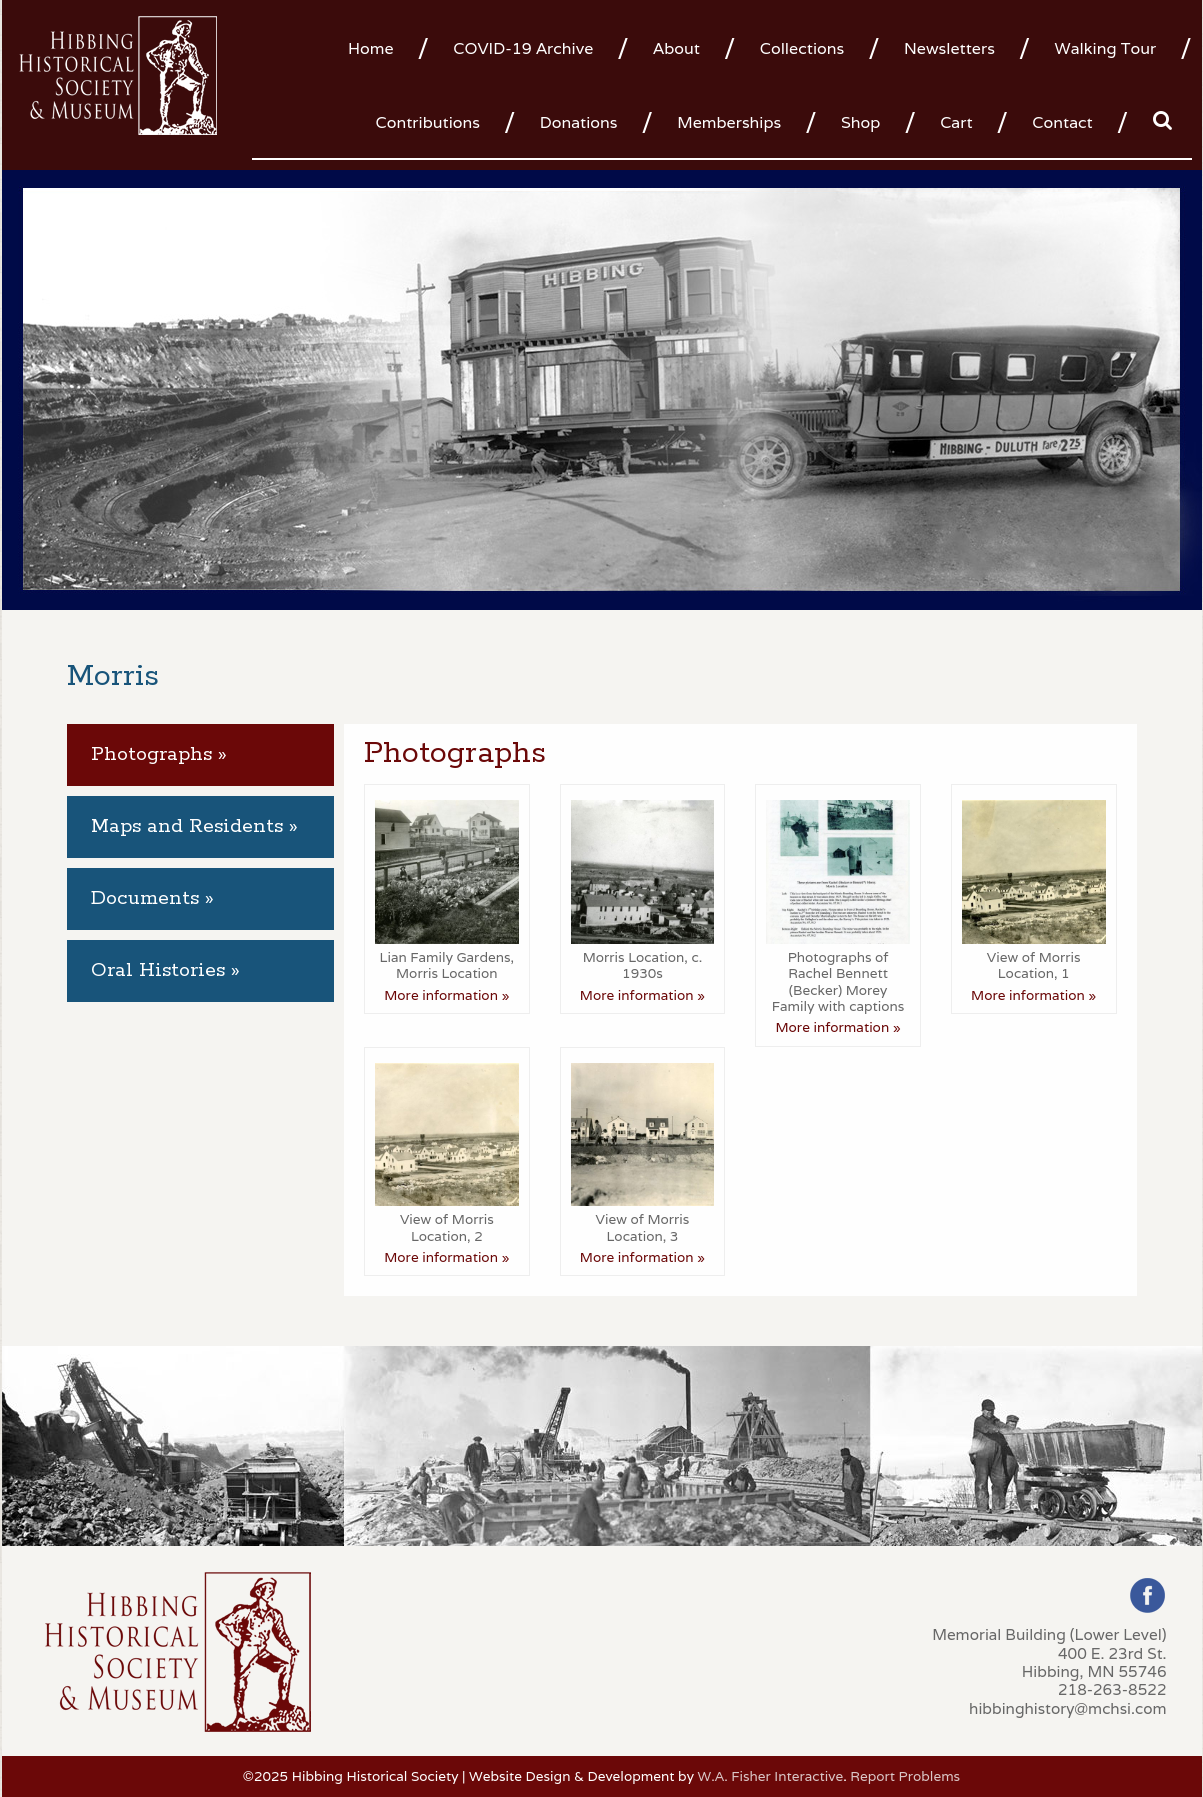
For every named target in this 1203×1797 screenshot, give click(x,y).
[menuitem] (378, 47)
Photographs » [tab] (159, 754)
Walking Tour (1106, 48)
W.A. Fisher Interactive (770, 1776)
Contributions (428, 122)
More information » (446, 995)
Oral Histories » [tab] (165, 970)
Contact (1062, 122)
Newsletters (949, 48)
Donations (579, 122)
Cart (956, 122)
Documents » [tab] (152, 898)
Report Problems (905, 1776)
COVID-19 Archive (523, 48)
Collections (802, 48)
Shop (860, 122)
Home (371, 48)
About (676, 48)
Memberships (729, 122)
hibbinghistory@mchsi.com (1067, 1708)
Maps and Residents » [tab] (194, 826)
